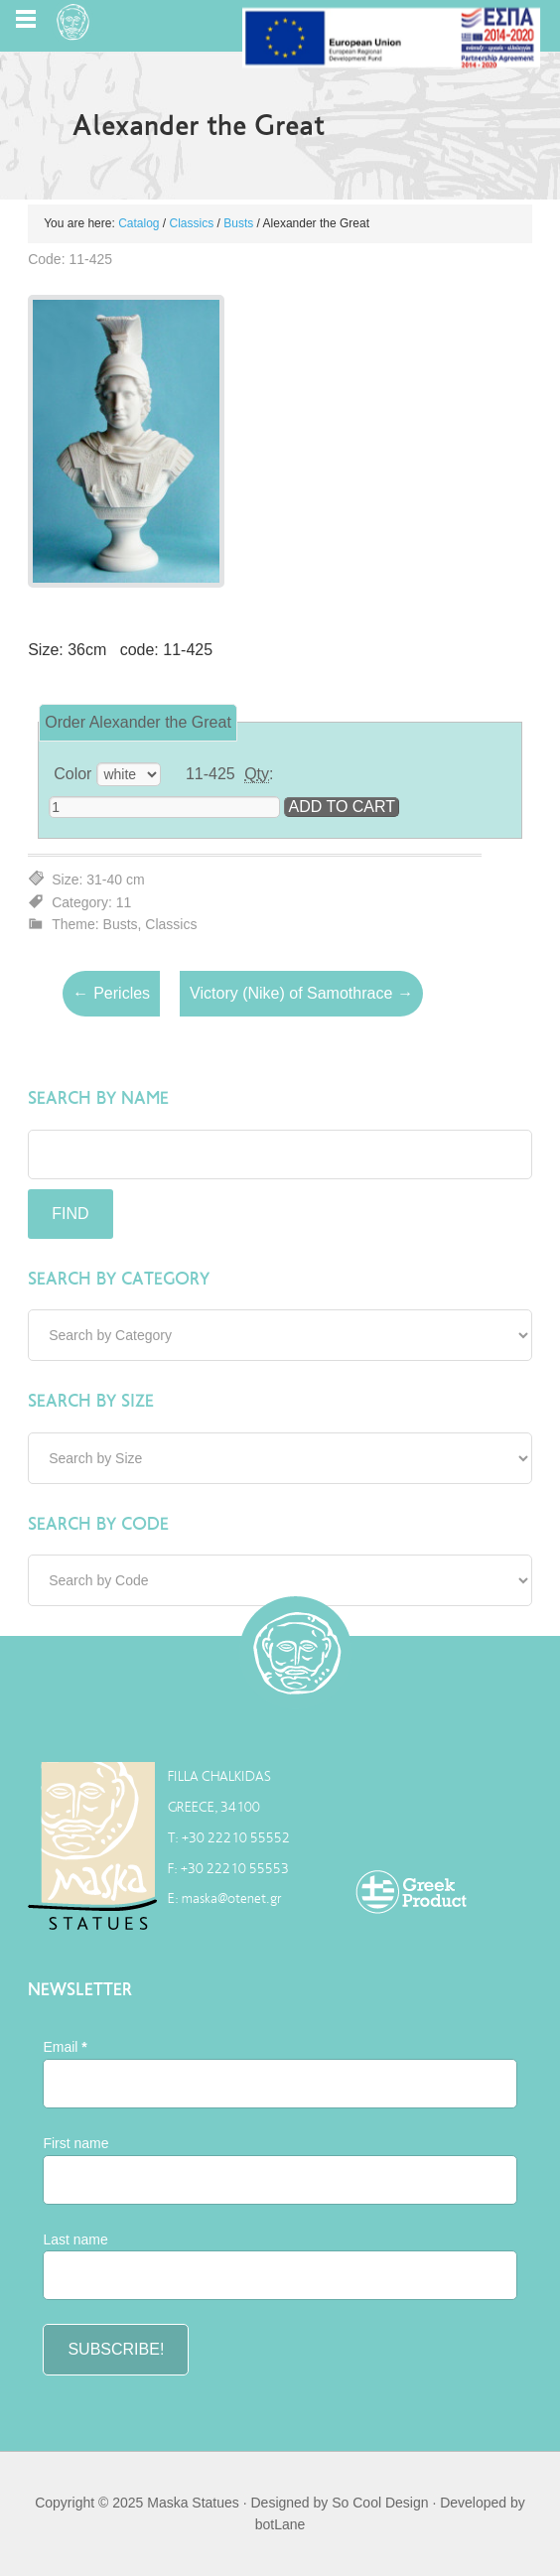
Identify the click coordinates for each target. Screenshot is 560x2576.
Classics (192, 223)
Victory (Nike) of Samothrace (301, 994)
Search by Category (119, 1278)
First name (75, 2143)
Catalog (138, 223)
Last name (75, 2239)
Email (64, 2047)
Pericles (111, 994)
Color (72, 773)
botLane (280, 2524)
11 (124, 902)
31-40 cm (115, 879)
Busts (238, 223)
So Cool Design (380, 2502)
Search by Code (98, 1524)
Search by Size (91, 1401)
